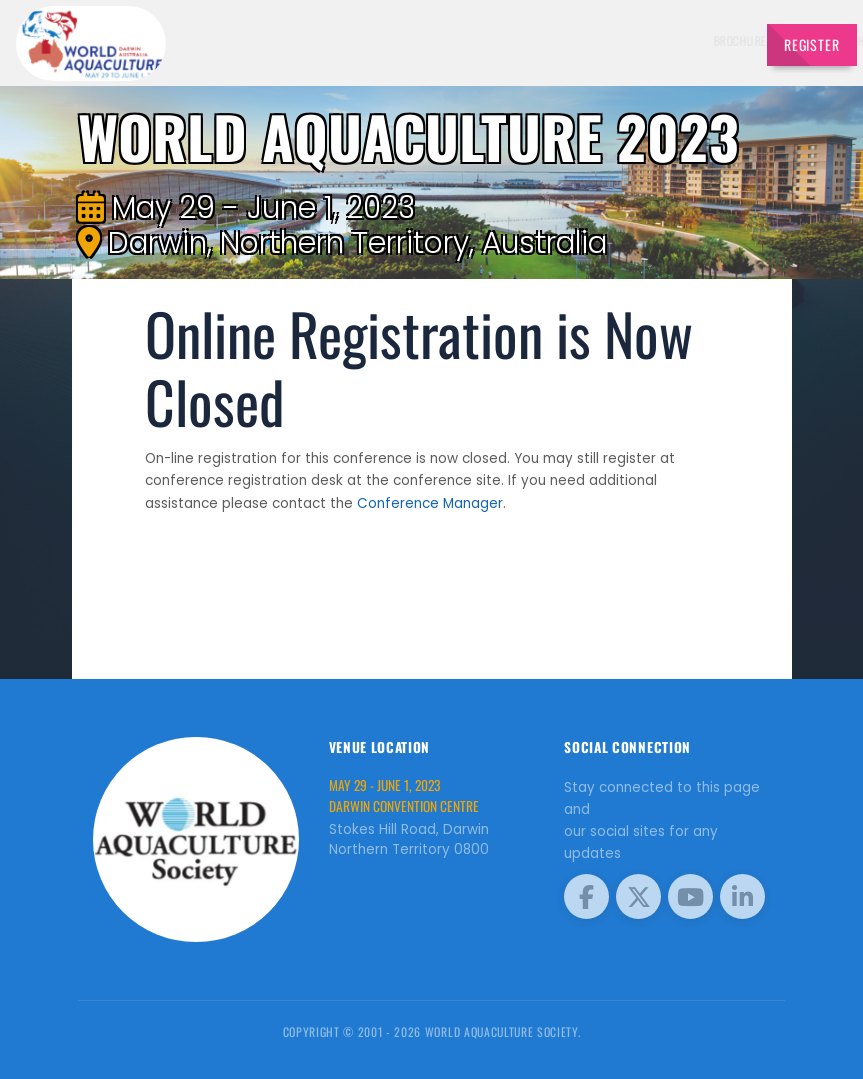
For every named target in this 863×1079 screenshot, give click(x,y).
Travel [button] (709, 40)
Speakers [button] (433, 40)
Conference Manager (430, 503)
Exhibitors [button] (507, 40)
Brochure (371, 40)
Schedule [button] (580, 40)
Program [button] (649, 40)
